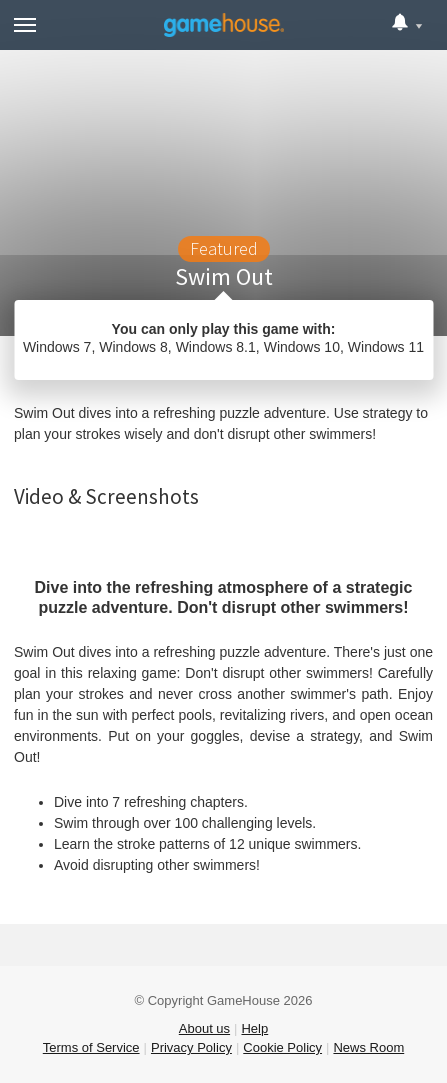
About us (204, 1028)
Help (254, 1028)
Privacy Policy (191, 1047)
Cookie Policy (282, 1047)
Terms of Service (91, 1047)
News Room (368, 1047)
